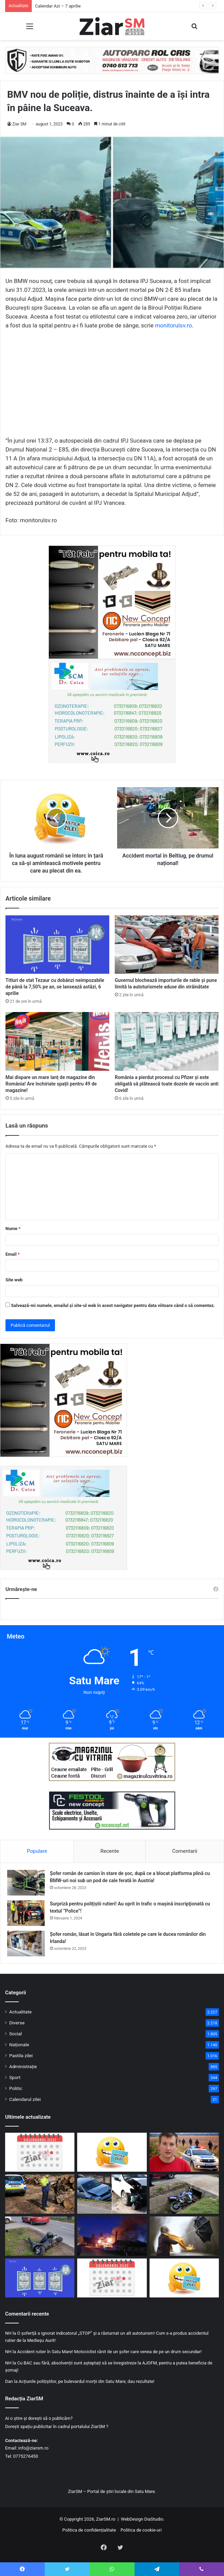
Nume (12, 1228)
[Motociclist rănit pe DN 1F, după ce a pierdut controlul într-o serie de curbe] (184, 2194)
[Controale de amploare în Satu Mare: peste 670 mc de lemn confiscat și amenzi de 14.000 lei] (39, 2194)
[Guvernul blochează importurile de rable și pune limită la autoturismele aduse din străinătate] (167, 944)
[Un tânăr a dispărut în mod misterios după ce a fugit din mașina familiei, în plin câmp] (184, 2152)
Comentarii (184, 1851)
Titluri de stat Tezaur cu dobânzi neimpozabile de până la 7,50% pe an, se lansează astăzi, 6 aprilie (54, 986)
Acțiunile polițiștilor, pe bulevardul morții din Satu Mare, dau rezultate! (86, 2381)
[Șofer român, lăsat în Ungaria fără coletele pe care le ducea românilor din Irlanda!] (26, 1943)
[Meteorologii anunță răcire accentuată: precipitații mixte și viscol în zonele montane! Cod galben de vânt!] (184, 2236)
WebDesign (132, 2519)
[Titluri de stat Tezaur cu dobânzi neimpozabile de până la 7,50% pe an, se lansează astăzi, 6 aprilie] (57, 944)
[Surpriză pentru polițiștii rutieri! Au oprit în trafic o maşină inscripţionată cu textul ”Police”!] (26, 1913)
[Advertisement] (112, 386)
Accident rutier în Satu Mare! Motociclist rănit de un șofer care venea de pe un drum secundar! (109, 2351)
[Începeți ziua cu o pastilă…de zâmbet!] (111, 2152)
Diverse (17, 2022)
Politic (15, 2088)
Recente (109, 1851)
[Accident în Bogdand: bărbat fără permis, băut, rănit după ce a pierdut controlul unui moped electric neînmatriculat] (39, 2236)
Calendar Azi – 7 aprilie (58, 6)
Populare (37, 1851)
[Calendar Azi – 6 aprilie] (111, 2278)
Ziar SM (19, 124)
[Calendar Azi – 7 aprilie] (39, 2152)
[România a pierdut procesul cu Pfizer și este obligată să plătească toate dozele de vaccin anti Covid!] (167, 1041)
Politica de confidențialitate (89, 2530)
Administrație (23, 2066)
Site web (14, 1279)
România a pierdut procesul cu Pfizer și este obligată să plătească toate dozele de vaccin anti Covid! (167, 1084)
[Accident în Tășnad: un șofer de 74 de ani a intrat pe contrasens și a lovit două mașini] (111, 2194)
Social (15, 2033)
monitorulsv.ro (173, 325)
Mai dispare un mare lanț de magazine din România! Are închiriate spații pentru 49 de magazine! (51, 1084)
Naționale (19, 2044)
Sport (14, 2077)
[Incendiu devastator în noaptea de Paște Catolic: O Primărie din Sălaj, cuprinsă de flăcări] (111, 2236)
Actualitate (20, 2011)
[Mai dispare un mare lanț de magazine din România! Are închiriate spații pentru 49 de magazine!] (57, 1041)
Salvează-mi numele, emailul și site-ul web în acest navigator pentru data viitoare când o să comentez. (113, 1305)
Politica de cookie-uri (141, 2530)
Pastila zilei (21, 2055)
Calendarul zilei (25, 2099)
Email (12, 1254)
